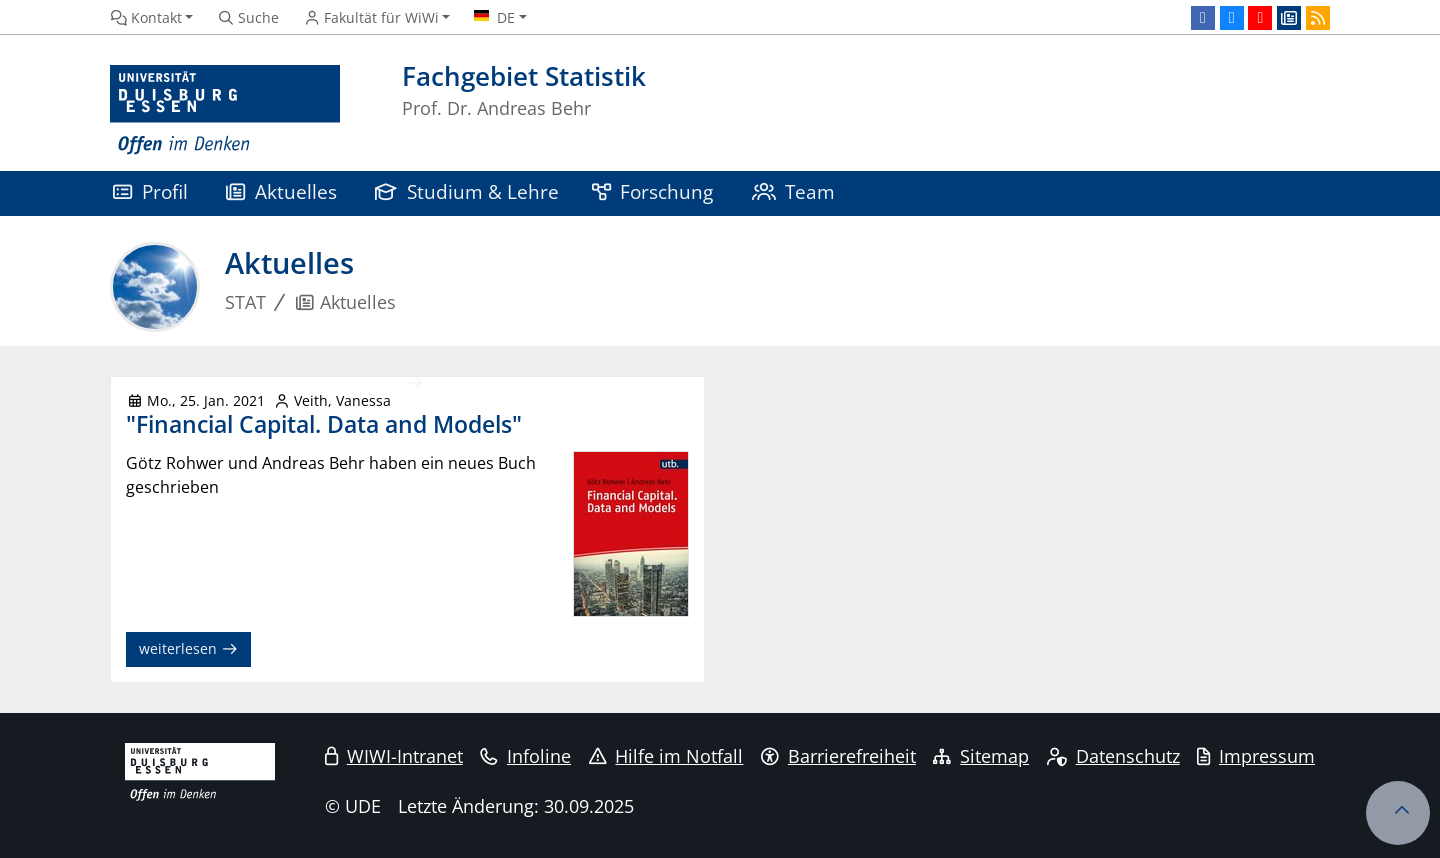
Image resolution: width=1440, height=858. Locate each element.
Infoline (525, 756)
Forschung (653, 191)
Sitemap (981, 756)
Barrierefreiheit (838, 756)
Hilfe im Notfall (666, 756)
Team (794, 191)
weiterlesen (188, 648)
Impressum (1256, 756)
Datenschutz (1113, 756)
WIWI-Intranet (394, 756)
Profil (150, 191)
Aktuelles (281, 191)
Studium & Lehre (467, 191)
